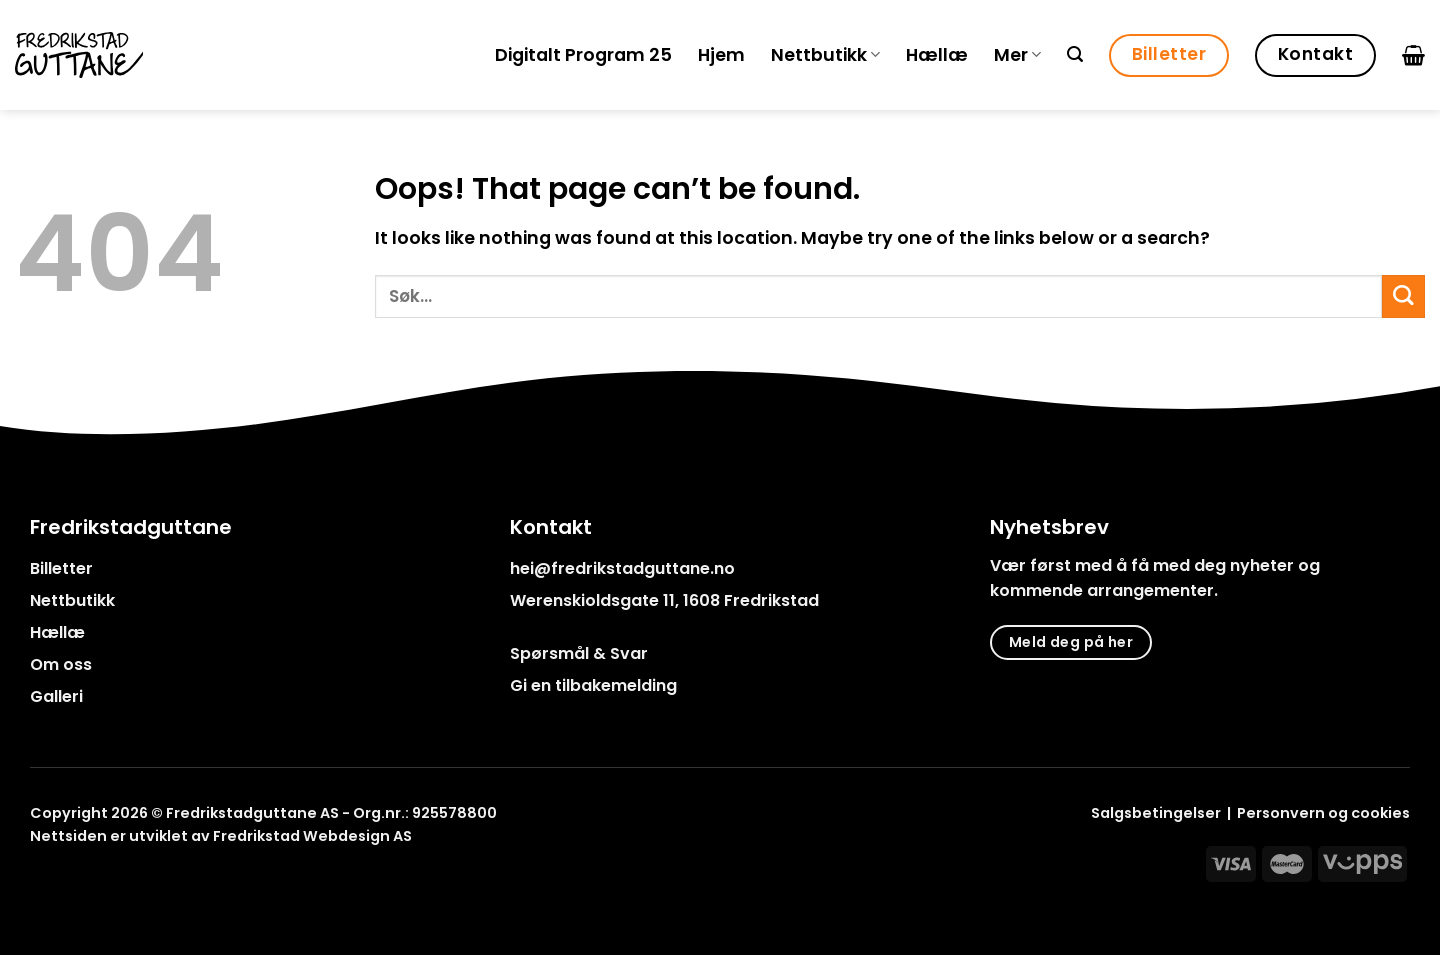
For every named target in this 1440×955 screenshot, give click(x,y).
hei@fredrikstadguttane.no (622, 568)
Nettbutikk (825, 55)
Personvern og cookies (1323, 813)
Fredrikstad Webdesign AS (312, 836)
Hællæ (937, 55)
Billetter (61, 568)
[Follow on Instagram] (68, 881)
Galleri (56, 696)
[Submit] (1403, 296)
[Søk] (1075, 54)
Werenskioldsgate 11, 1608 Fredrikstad (664, 600)
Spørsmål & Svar (579, 653)
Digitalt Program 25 (583, 55)
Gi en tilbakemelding (593, 685)
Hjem (721, 55)
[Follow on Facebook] (42, 881)
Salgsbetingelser (1156, 813)
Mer (1017, 55)
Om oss (61, 664)
